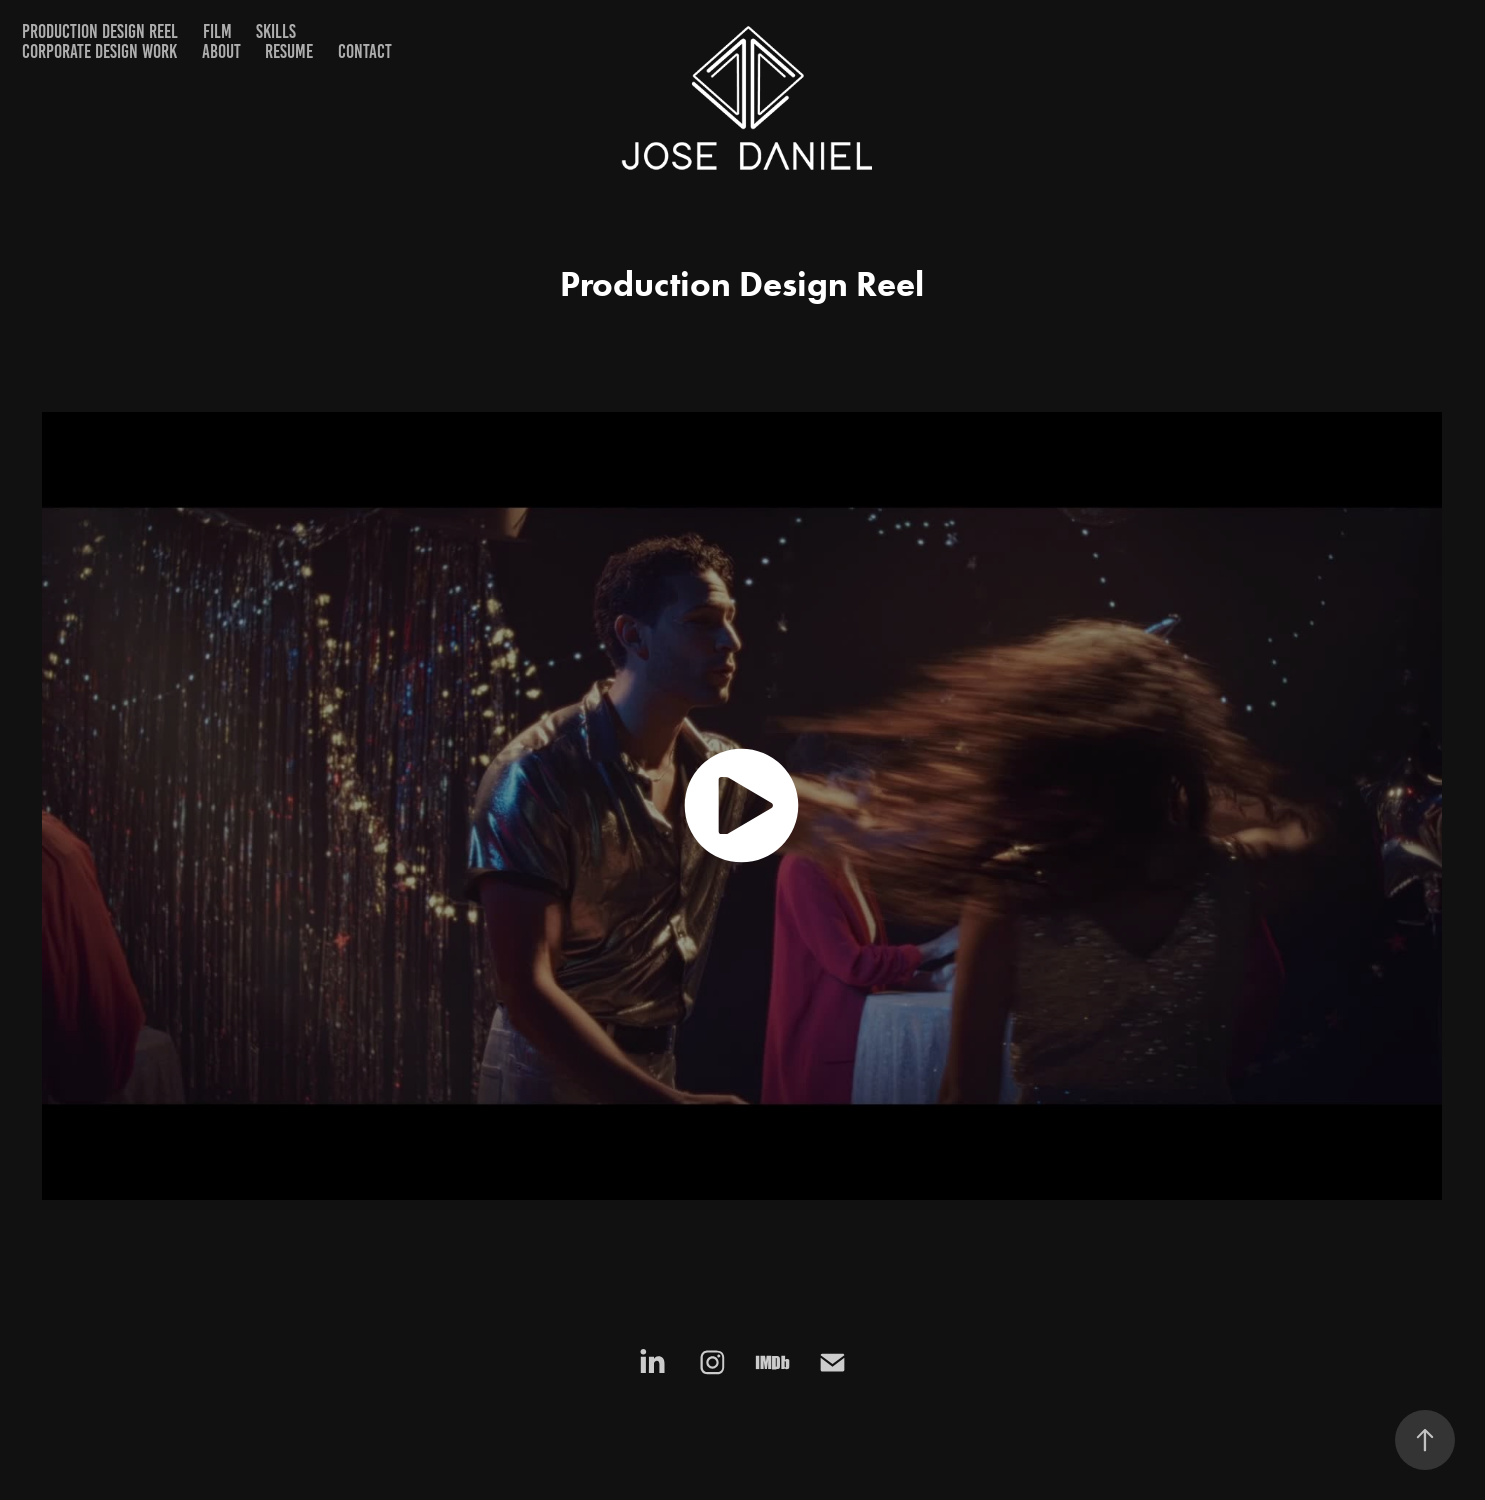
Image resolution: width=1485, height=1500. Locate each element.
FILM (217, 31)
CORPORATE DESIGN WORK (99, 51)
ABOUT (221, 51)
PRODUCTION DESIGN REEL (100, 31)
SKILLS (276, 31)
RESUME (289, 51)
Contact (365, 51)
